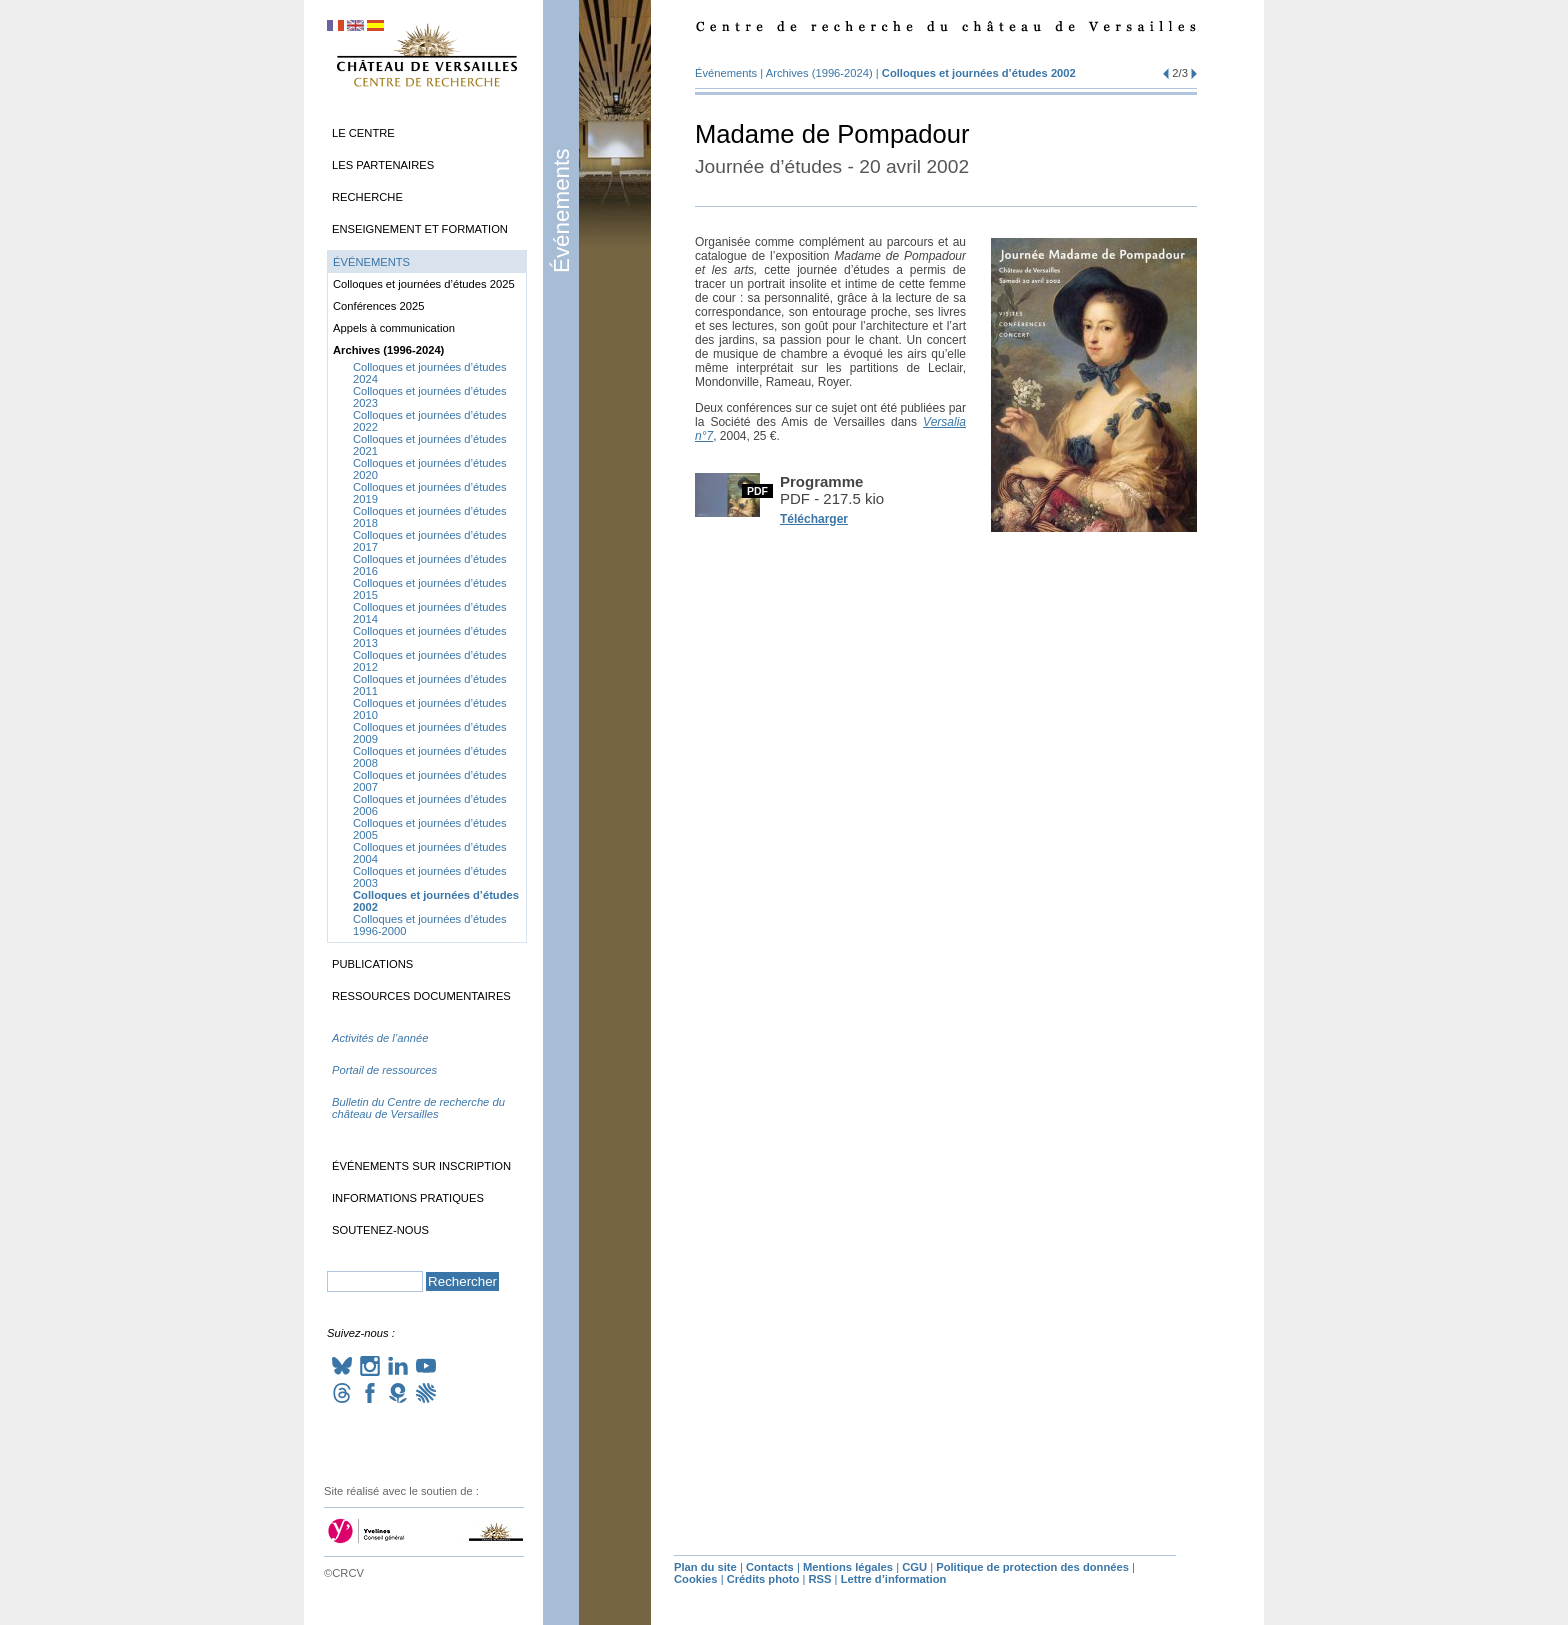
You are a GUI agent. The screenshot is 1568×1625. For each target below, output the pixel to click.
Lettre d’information (894, 1579)
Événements (561, 211)
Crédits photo (763, 1579)
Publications (372, 964)
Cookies (696, 1579)
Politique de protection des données (1032, 1567)
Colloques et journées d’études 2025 (424, 284)
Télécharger (814, 519)
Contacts (770, 1567)
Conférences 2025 (378, 306)
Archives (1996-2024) (819, 73)
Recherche (367, 197)
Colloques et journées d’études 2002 (979, 73)
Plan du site (705, 1567)
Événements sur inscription (421, 1166)
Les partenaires (383, 165)
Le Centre (363, 133)
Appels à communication (394, 328)
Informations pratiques (408, 1198)
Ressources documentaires (421, 996)
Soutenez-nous (380, 1230)
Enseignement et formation (420, 229)
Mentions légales (848, 1567)
